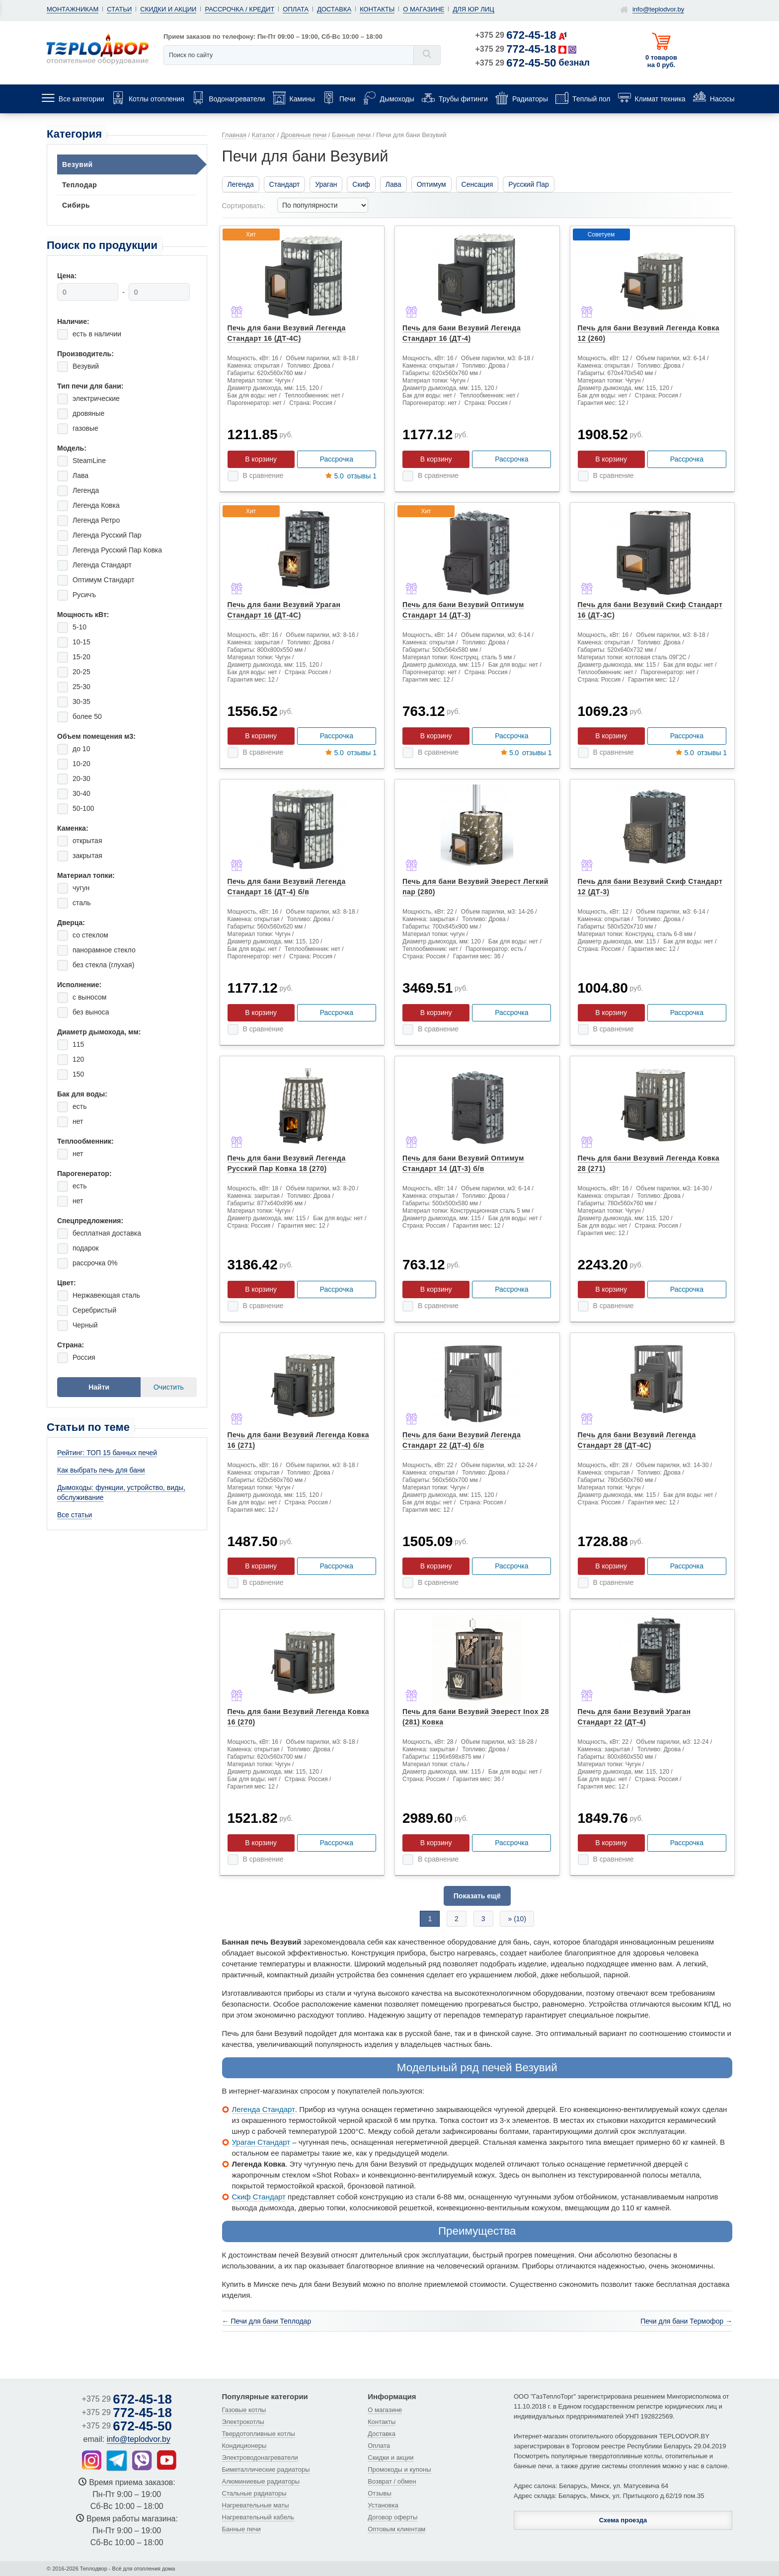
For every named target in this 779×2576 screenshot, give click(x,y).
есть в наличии (97, 334)
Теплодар (79, 185)
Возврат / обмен (392, 2481)
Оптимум (431, 184)
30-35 (81, 701)
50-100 (83, 808)
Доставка (334, 9)
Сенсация (477, 184)
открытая (87, 841)
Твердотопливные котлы (258, 2433)
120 (78, 1059)
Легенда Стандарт (102, 565)
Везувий (77, 164)
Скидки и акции (168, 9)
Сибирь (76, 205)
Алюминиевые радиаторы (261, 2481)
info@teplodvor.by (658, 9)
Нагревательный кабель (258, 2517)
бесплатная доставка (107, 1233)
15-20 (81, 657)
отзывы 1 (351, 476)
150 (78, 1074)
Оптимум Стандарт (104, 580)
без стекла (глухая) (103, 965)
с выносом (89, 997)
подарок (86, 1248)
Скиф (361, 184)
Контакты (377, 9)
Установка (383, 2505)
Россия (84, 1357)
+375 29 (515, 35)
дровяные (88, 413)
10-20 (81, 764)
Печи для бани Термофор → (686, 2321)
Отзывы (379, 2493)
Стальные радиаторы (254, 2493)
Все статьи (74, 1515)
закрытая (87, 855)
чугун (81, 888)
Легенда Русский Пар (107, 535)
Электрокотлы (243, 2421)
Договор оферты (392, 2517)
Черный (85, 1325)
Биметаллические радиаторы (266, 2469)
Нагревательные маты (255, 2505)
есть (80, 1106)
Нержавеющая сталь (106, 1295)
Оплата (296, 9)
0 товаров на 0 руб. (661, 61)
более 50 (87, 716)
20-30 (81, 778)
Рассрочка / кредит (239, 9)
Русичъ (84, 595)
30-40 (81, 793)
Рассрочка (336, 459)
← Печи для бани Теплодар (267, 2321)
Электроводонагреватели (260, 2457)
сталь (82, 903)
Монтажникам (72, 9)
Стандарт (284, 184)
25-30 (81, 687)
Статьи (119, 9)
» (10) (517, 1919)
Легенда (86, 490)
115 (78, 1044)
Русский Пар (528, 184)
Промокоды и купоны (399, 2469)
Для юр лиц (473, 9)
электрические (96, 398)
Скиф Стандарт (259, 2196)
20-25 (81, 672)
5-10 (79, 627)
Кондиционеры (244, 2445)
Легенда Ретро (96, 520)
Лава (80, 475)
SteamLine (89, 461)
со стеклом (90, 935)
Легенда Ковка (96, 505)
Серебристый (94, 1310)
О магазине (423, 9)
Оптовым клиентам (396, 2529)
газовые (85, 428)
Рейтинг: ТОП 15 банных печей (107, 1453)
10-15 (81, 642)
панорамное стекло (104, 950)
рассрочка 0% (95, 1263)
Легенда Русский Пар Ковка (117, 550)
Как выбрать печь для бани (101, 1470)
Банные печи (241, 2529)
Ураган (326, 184)
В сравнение (263, 475)
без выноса (91, 1012)
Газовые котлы (244, 2410)
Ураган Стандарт (261, 2142)
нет (78, 1121)
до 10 (81, 749)
